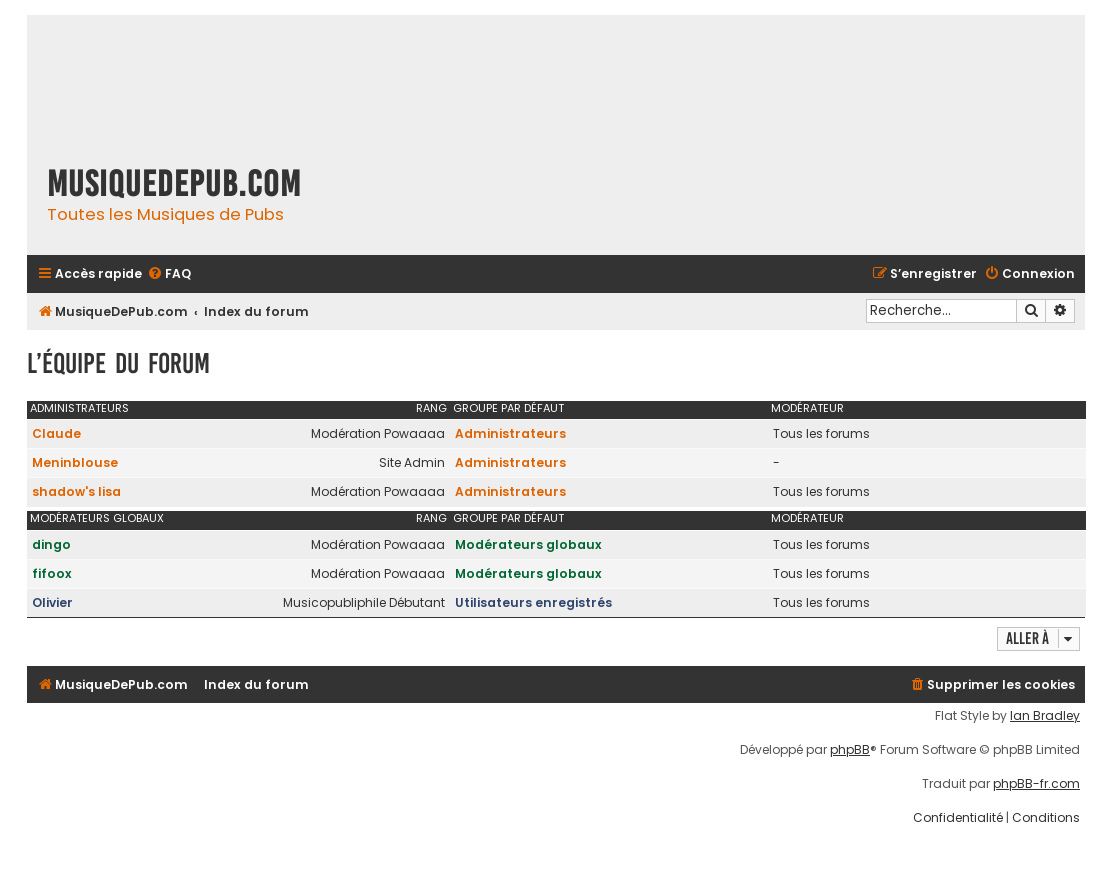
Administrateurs (79, 408)
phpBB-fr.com (1036, 784)
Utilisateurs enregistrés (533, 602)
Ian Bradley (1045, 716)
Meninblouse (75, 462)
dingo (51, 544)
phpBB (850, 750)
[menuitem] (169, 274)
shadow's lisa (76, 491)
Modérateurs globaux (97, 518)
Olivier (52, 602)
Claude (56, 433)
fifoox (52, 573)
